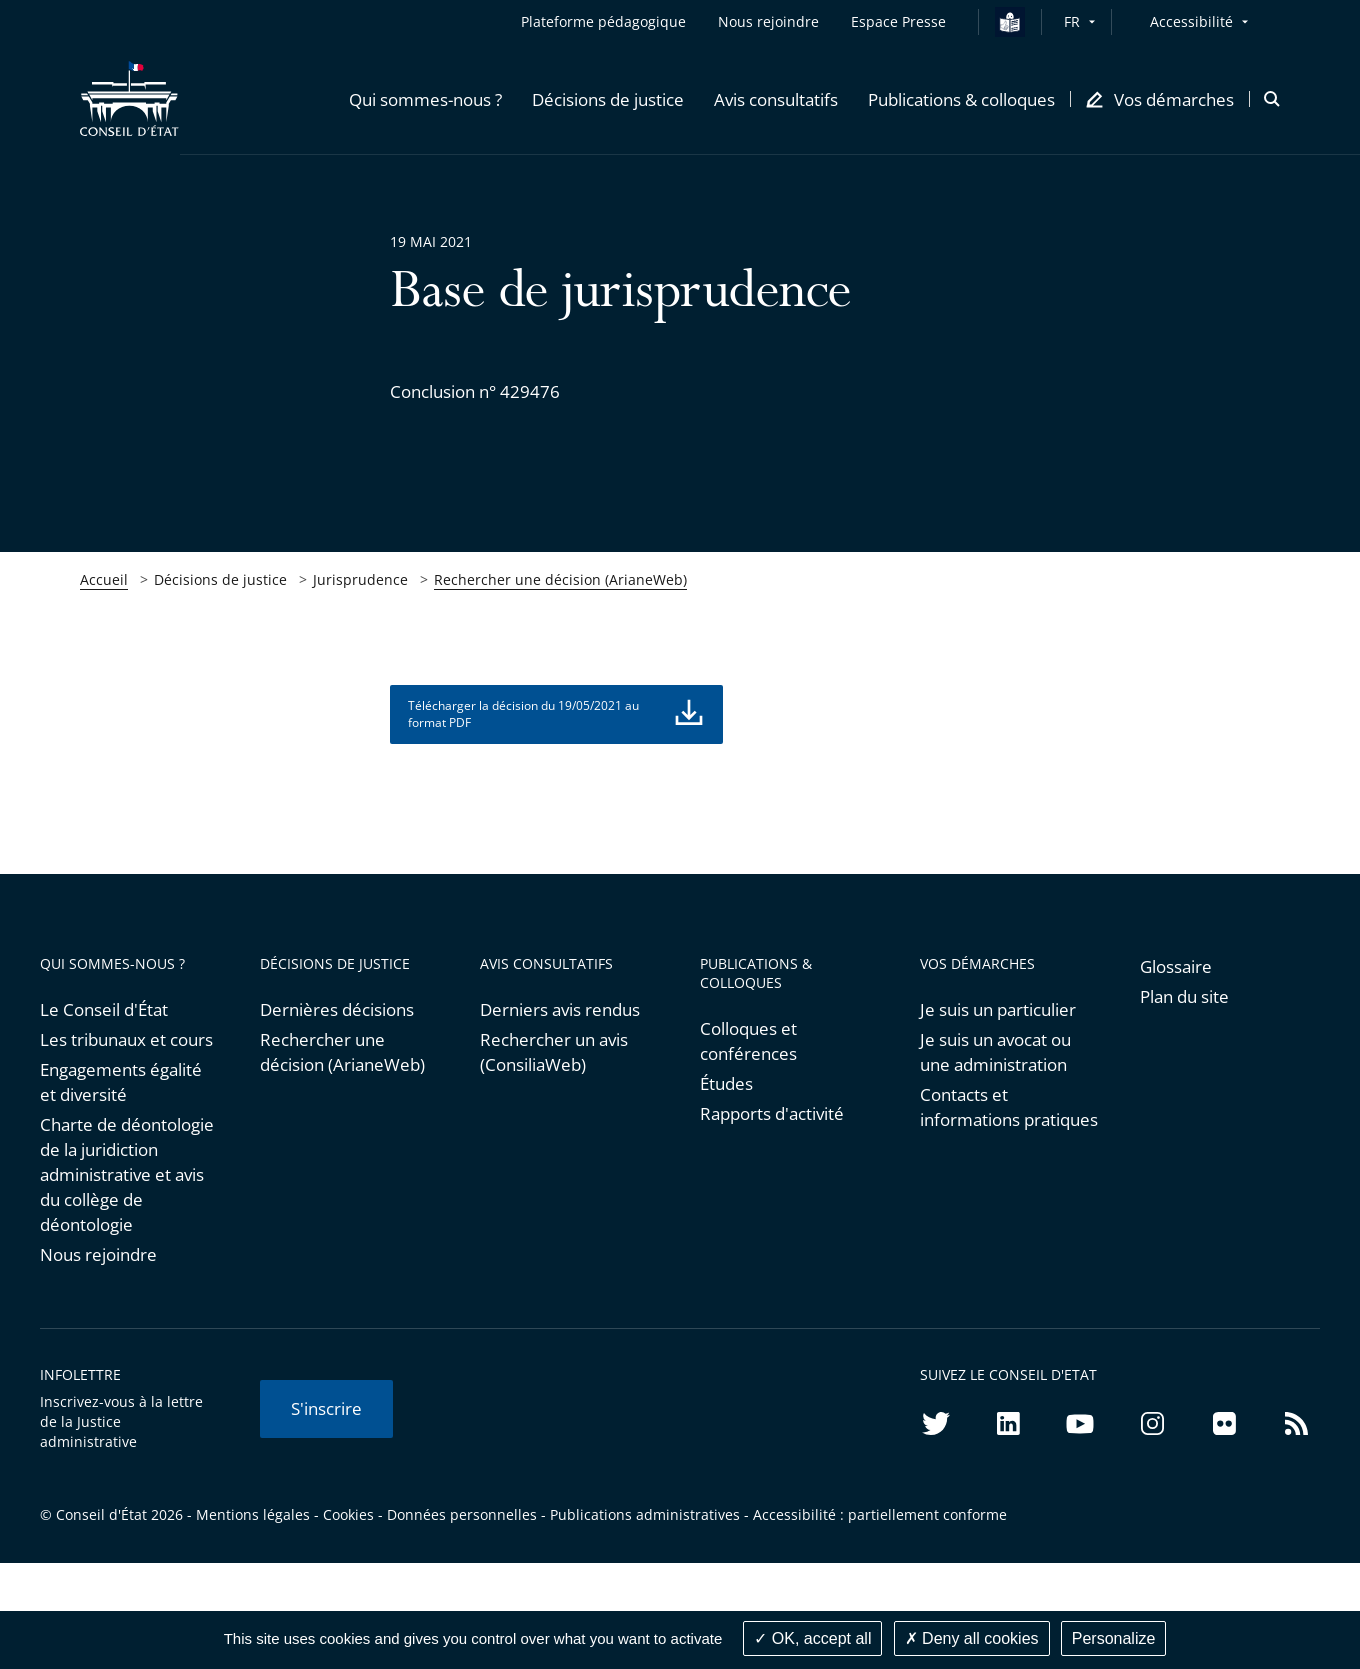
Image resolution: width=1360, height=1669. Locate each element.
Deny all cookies (972, 1638)
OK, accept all (812, 1638)
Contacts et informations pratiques (1009, 1107)
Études (726, 1083)
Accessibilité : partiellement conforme (880, 1514)
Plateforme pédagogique (603, 21)
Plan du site (1184, 996)
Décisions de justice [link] (220, 579)
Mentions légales (253, 1514)
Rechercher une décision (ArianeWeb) (560, 579)
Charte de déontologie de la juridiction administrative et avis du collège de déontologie (127, 1174)
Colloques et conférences (748, 1041)
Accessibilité (1191, 21)
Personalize (1114, 1638)
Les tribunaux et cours (126, 1039)
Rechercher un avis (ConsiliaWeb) (554, 1052)
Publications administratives (645, 1514)
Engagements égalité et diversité (121, 1082)
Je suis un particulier (998, 1009)
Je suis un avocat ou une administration (995, 1052)
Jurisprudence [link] (360, 579)
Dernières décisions (337, 1009)
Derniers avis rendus (560, 1009)
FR (1072, 21)
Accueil (104, 579)
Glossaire (1176, 966)
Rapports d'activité (772, 1113)
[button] (425, 99)
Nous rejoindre (98, 1254)
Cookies (348, 1514)
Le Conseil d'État (104, 1009)
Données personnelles (462, 1514)
